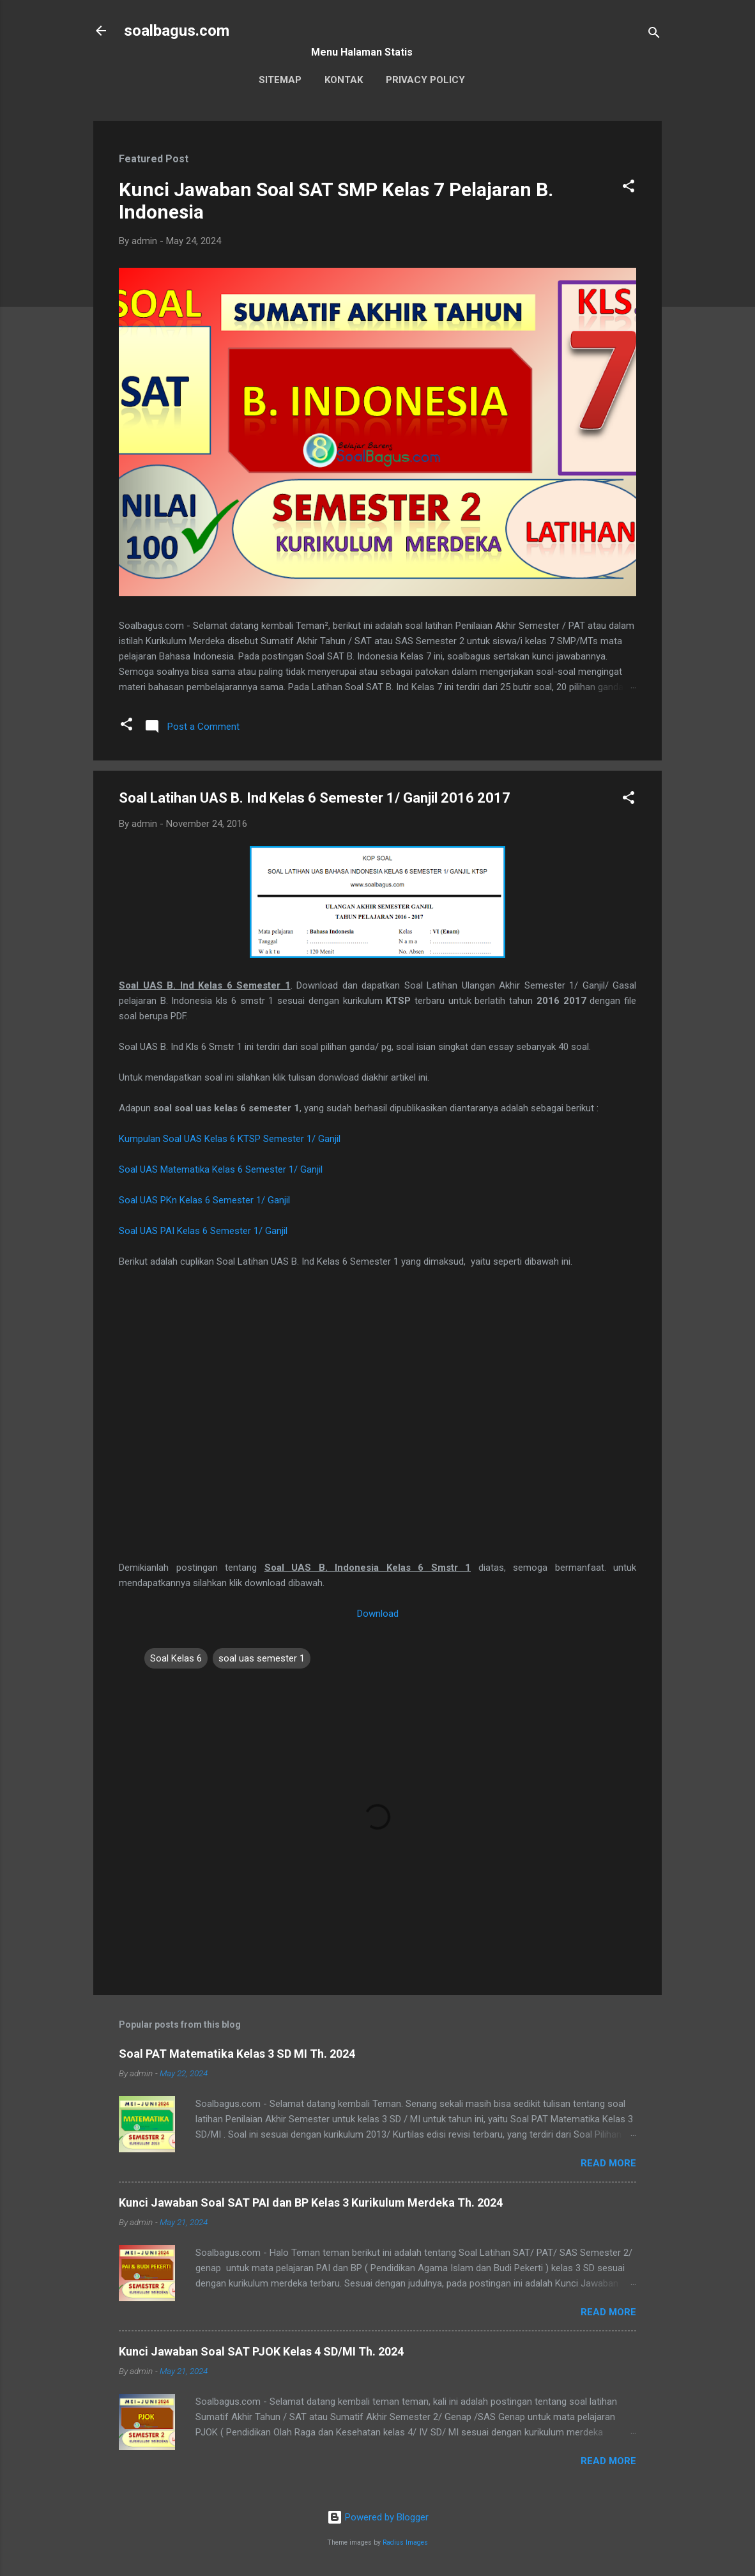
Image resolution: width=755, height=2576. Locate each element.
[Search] (654, 34)
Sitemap (280, 80)
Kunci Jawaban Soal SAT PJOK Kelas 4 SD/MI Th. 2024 (261, 2351)
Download (378, 1613)
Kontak (343, 80)
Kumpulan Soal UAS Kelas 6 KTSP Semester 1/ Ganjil (229, 1139)
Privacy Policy (425, 80)
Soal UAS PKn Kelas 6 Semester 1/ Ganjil (204, 1200)
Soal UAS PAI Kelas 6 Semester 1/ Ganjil (203, 1231)
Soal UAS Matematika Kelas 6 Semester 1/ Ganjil (221, 1169)
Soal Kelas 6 (176, 1658)
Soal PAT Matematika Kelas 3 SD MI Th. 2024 (237, 2053)
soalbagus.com (176, 31)
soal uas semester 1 (261, 1658)
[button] (628, 188)
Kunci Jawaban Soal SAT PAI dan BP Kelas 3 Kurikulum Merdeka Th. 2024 (311, 2202)
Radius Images (405, 2542)
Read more (608, 2163)
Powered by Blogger (378, 2517)
